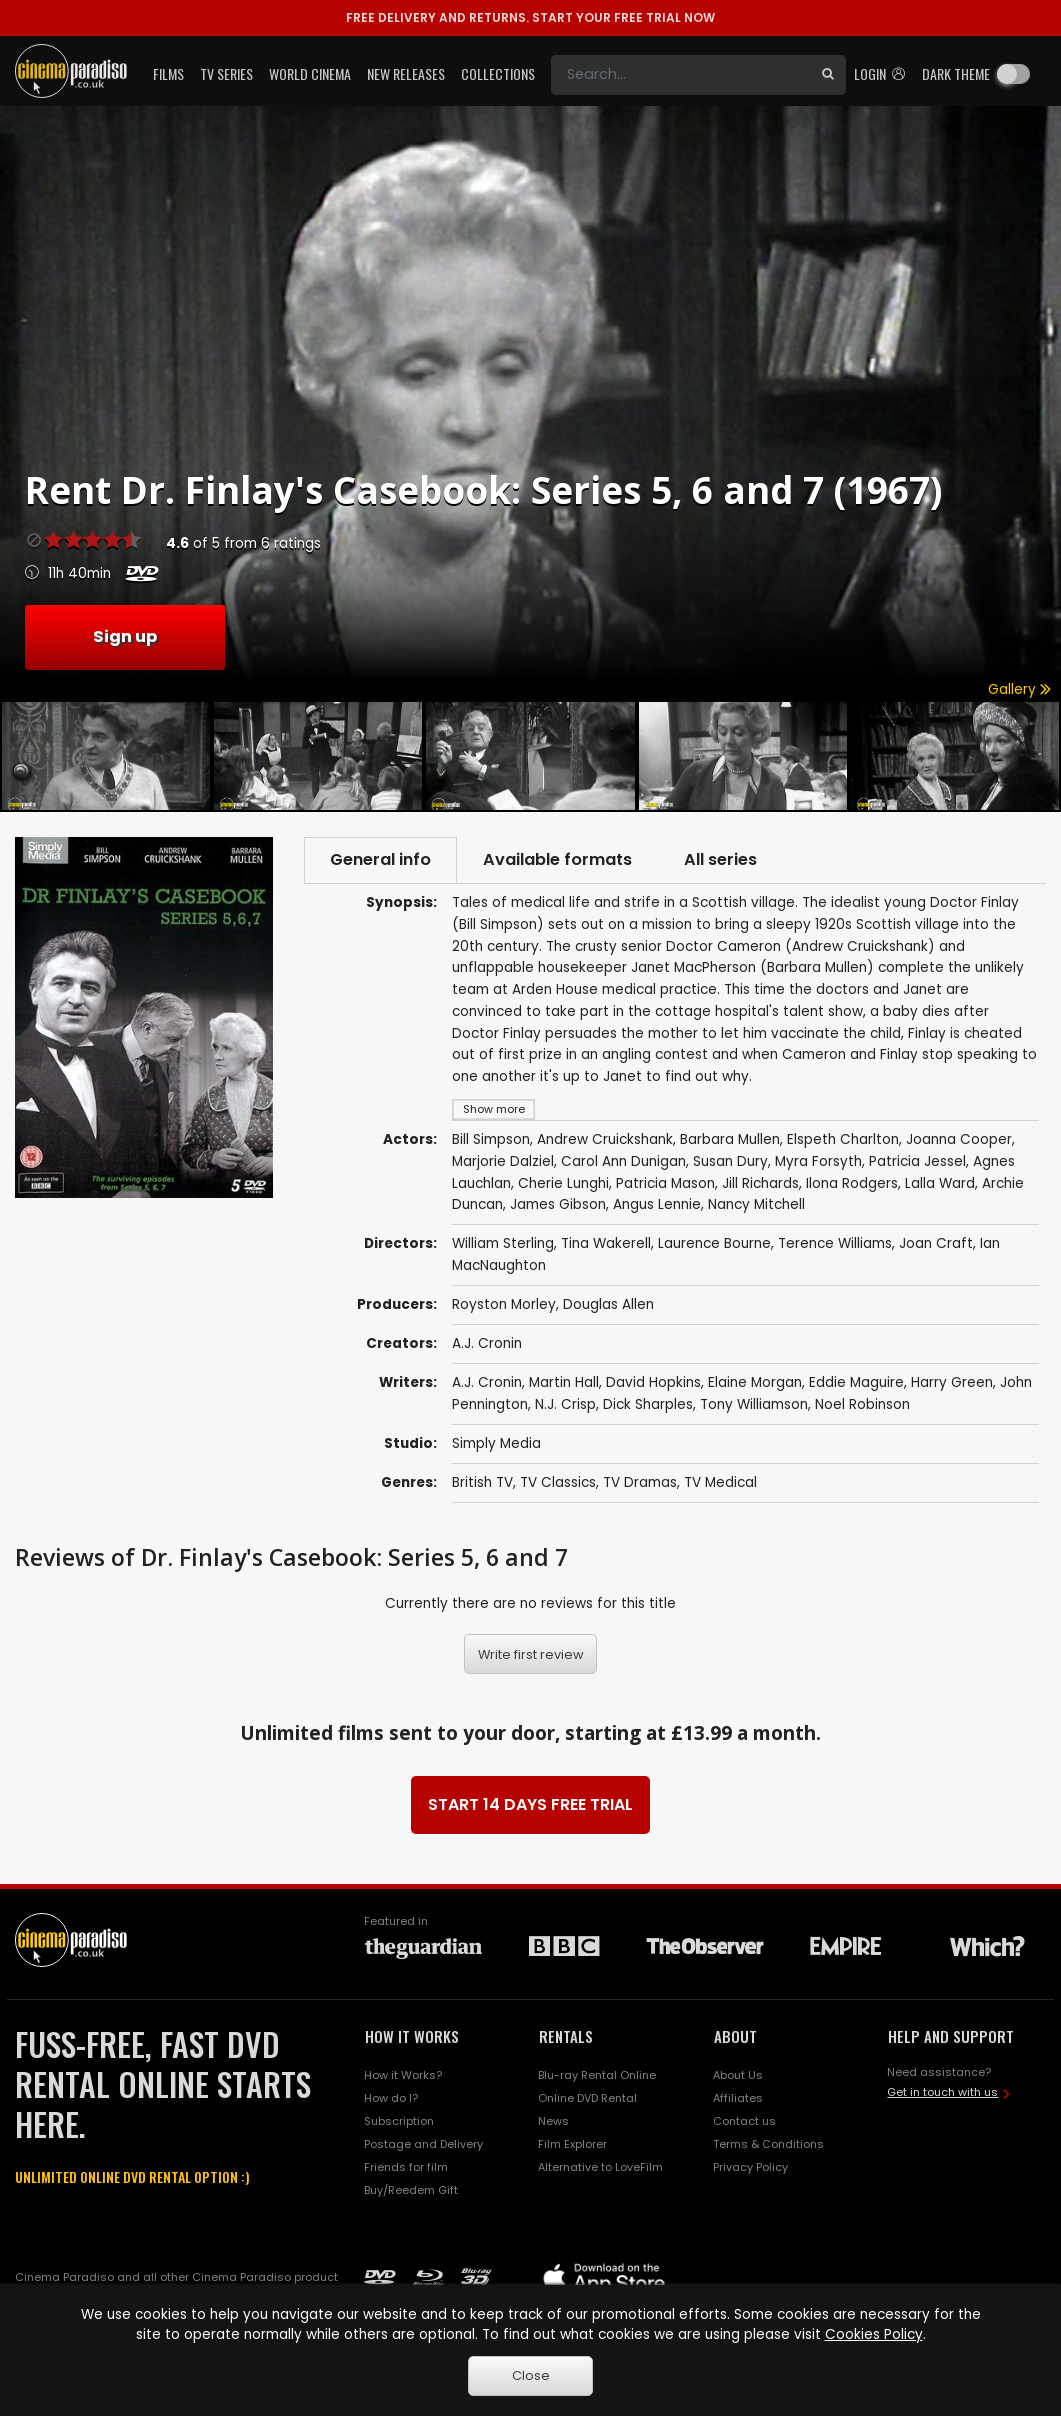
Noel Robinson (862, 1404)
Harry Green (952, 1382)
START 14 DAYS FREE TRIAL (530, 1804)
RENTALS (566, 2036)
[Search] (680, 75)
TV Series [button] (226, 73)
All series (720, 859)
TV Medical (720, 1482)
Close (531, 2375)
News (553, 2121)
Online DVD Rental (587, 2098)
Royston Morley (504, 1304)
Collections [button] (498, 73)
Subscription (399, 2121)
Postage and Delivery (423, 2144)
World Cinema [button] (310, 73)
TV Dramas (640, 1482)
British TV (482, 1482)
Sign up (125, 636)
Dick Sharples (648, 1404)
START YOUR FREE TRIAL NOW (530, 17)
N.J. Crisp (565, 1404)
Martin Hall (564, 1382)
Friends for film (406, 2167)
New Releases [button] (406, 73)
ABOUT (735, 2036)
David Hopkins (653, 1382)
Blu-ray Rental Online (597, 2075)
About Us (738, 2075)
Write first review (531, 1654)
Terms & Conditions (768, 2144)
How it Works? (403, 2075)
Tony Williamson (754, 1404)
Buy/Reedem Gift (411, 2190)
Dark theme (956, 73)
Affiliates (738, 2098)
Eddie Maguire (856, 1382)
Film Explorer (572, 2144)
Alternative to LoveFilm (600, 2167)
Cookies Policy (874, 2334)
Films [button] (168, 73)
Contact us (744, 2121)
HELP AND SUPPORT (951, 2036)
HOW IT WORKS (412, 2036)
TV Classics (558, 1482)
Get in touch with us (942, 2092)
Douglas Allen (608, 1304)
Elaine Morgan (755, 1382)
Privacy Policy (750, 2167)
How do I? (391, 2098)
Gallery (1019, 689)
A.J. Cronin (487, 1343)
